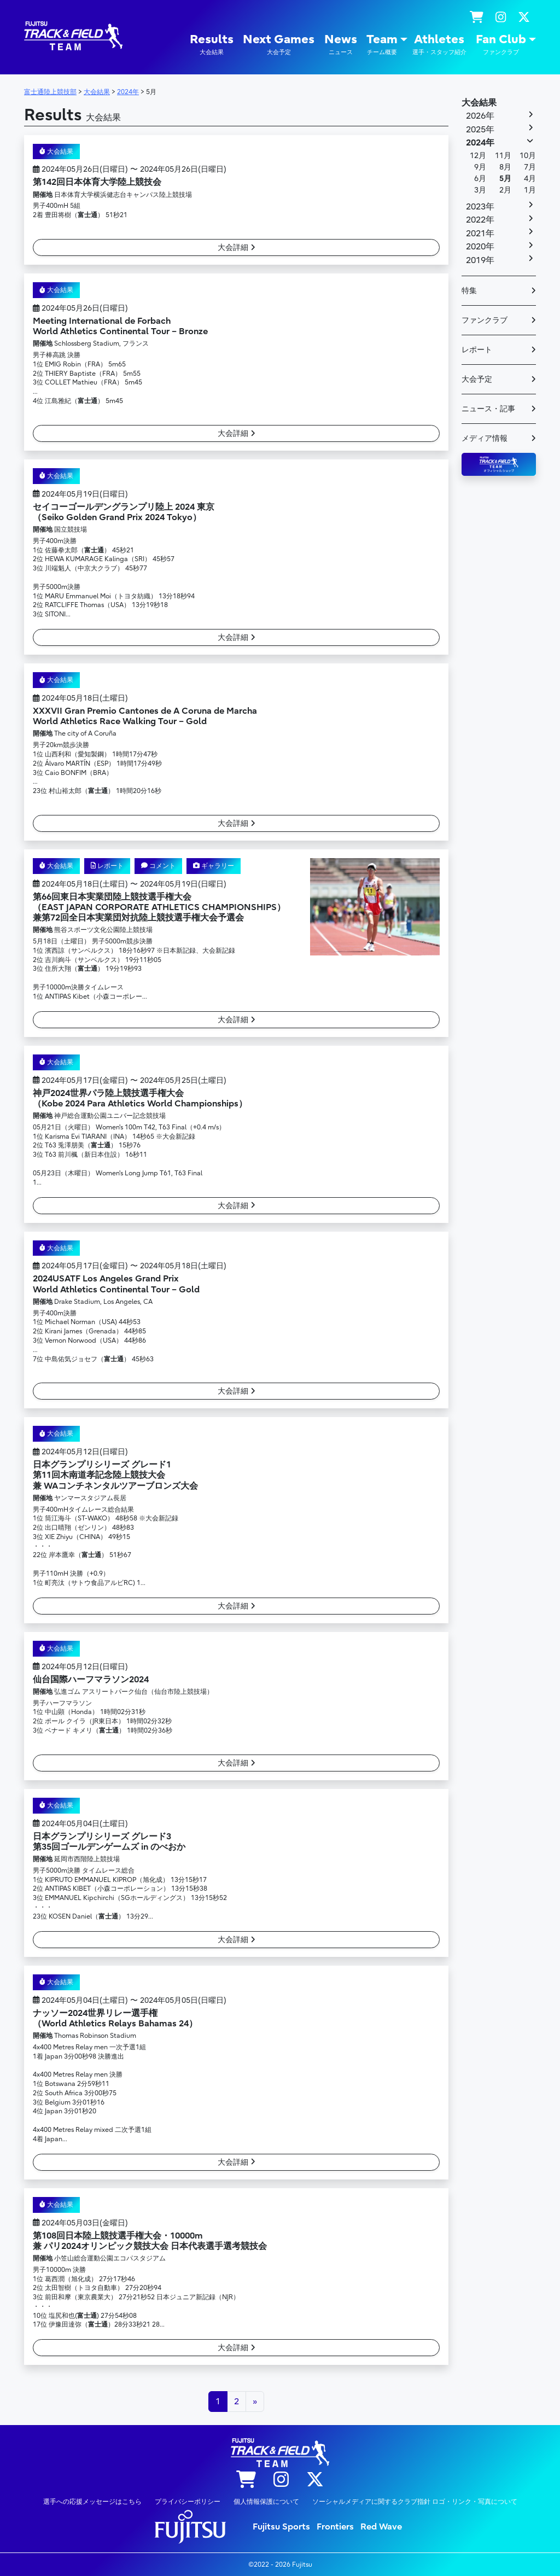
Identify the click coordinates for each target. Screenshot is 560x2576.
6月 (480, 178)
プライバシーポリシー (187, 2501)
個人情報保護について (266, 2501)
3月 (480, 190)
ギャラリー (213, 866)
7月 (530, 167)
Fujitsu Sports (281, 2527)
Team (382, 44)
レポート (107, 866)
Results (212, 44)
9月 (480, 167)
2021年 (480, 233)
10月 (528, 155)
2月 (505, 190)
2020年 (480, 247)
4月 (530, 178)
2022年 (480, 220)
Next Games (278, 44)
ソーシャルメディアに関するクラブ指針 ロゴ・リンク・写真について (414, 2501)
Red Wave (381, 2527)
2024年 (480, 143)
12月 (478, 155)
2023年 (480, 207)
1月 (530, 190)
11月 (503, 155)
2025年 (480, 130)
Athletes (439, 44)
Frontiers (335, 2527)
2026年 (480, 116)
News (340, 44)
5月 (505, 178)
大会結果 (56, 151)
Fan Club (501, 44)
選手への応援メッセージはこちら (92, 2501)
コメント (158, 866)
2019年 (480, 260)
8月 (505, 167)
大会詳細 (236, 247)
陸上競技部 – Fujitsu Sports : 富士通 (73, 35)
